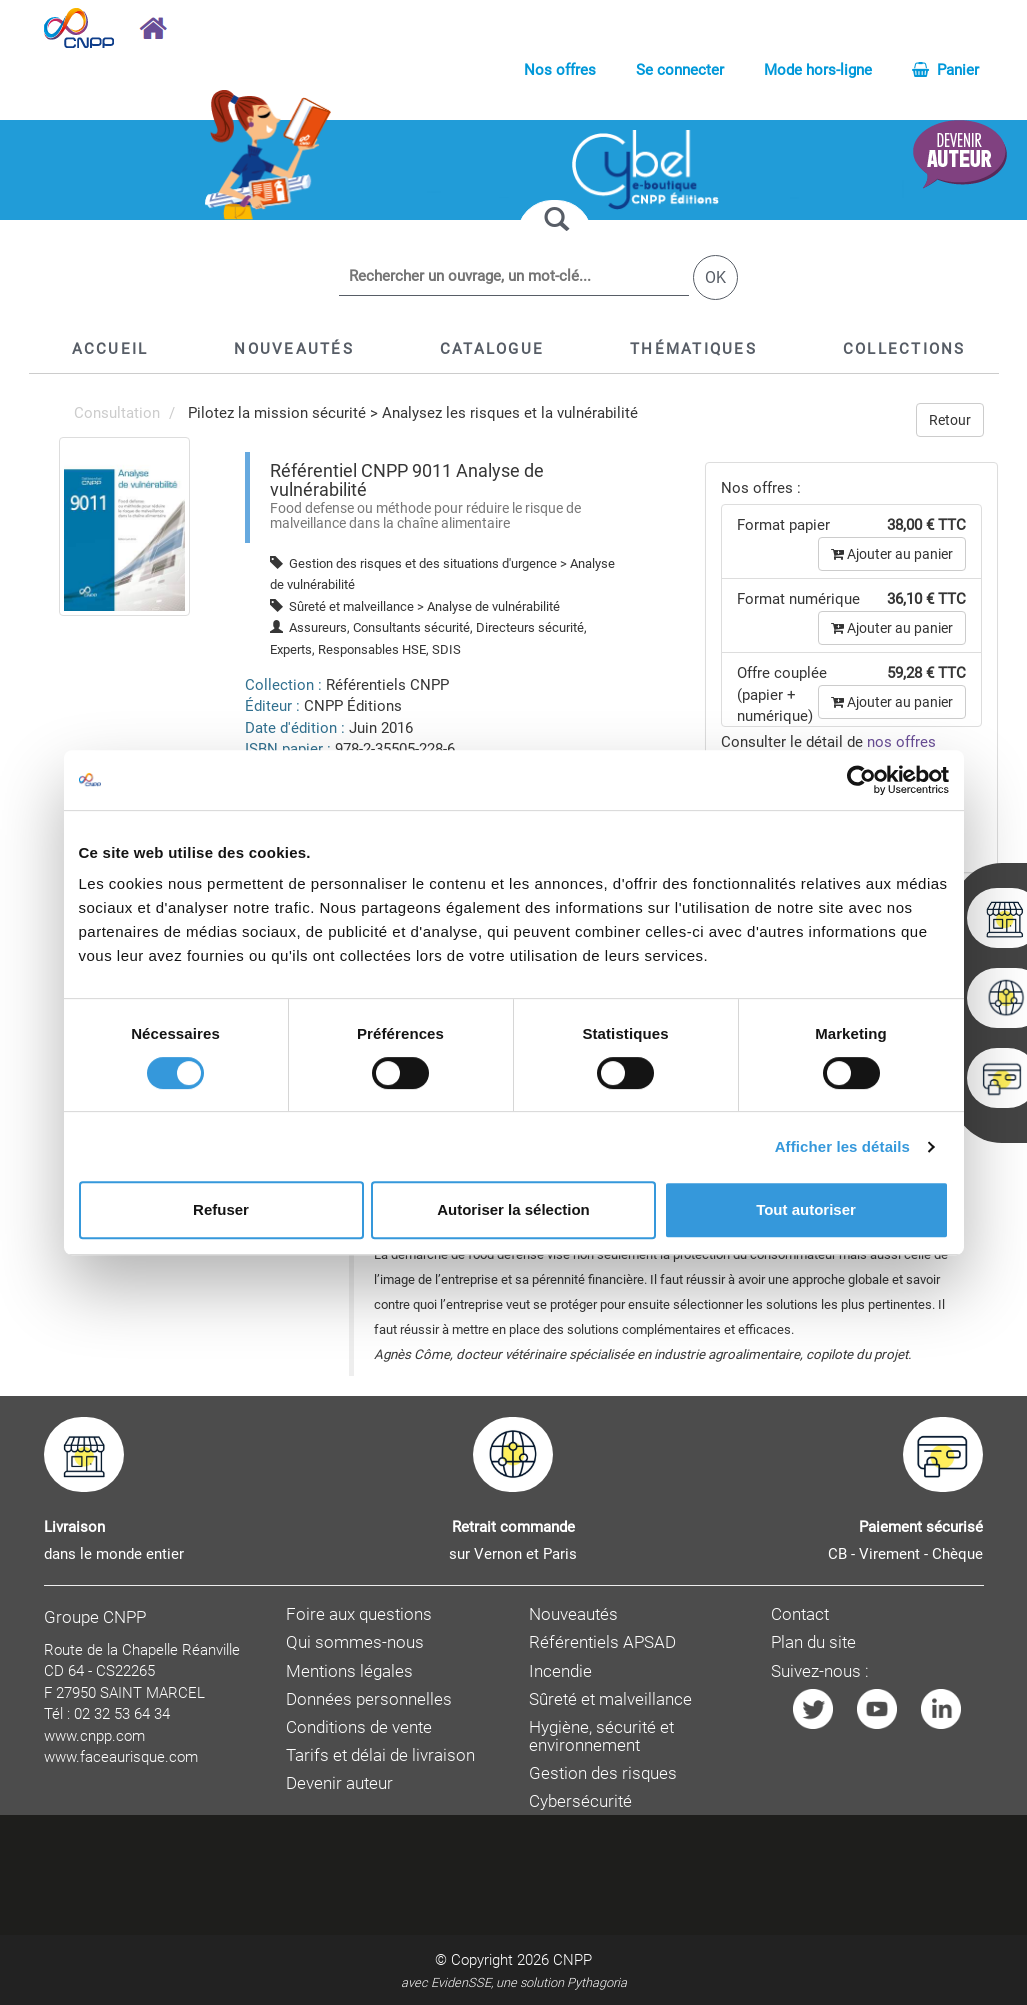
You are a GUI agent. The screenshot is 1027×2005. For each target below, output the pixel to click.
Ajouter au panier (892, 554)
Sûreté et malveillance (610, 1699)
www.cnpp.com (94, 1736)
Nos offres (560, 70)
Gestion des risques (603, 1773)
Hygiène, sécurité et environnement (601, 1736)
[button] (492, 349)
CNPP (572, 1960)
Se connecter (680, 70)
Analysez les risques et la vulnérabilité (510, 413)
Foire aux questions (359, 1614)
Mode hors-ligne (818, 70)
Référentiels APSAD (602, 1642)
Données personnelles (369, 1699)
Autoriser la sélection (513, 1209)
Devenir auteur (339, 1783)
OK (715, 277)
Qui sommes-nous (355, 1642)
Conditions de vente (359, 1727)
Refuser (221, 1209)
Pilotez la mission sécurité (277, 413)
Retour (950, 420)
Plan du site (813, 1642)
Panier (945, 70)
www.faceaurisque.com (121, 1757)
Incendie (560, 1671)
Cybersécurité (580, 1801)
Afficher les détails (842, 1146)
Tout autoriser (806, 1209)
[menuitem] (125, 526)
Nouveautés (573, 1614)
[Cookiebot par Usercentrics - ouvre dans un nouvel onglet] (861, 780)
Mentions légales (349, 1671)
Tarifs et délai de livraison (380, 1755)
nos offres (901, 742)
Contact (800, 1614)
